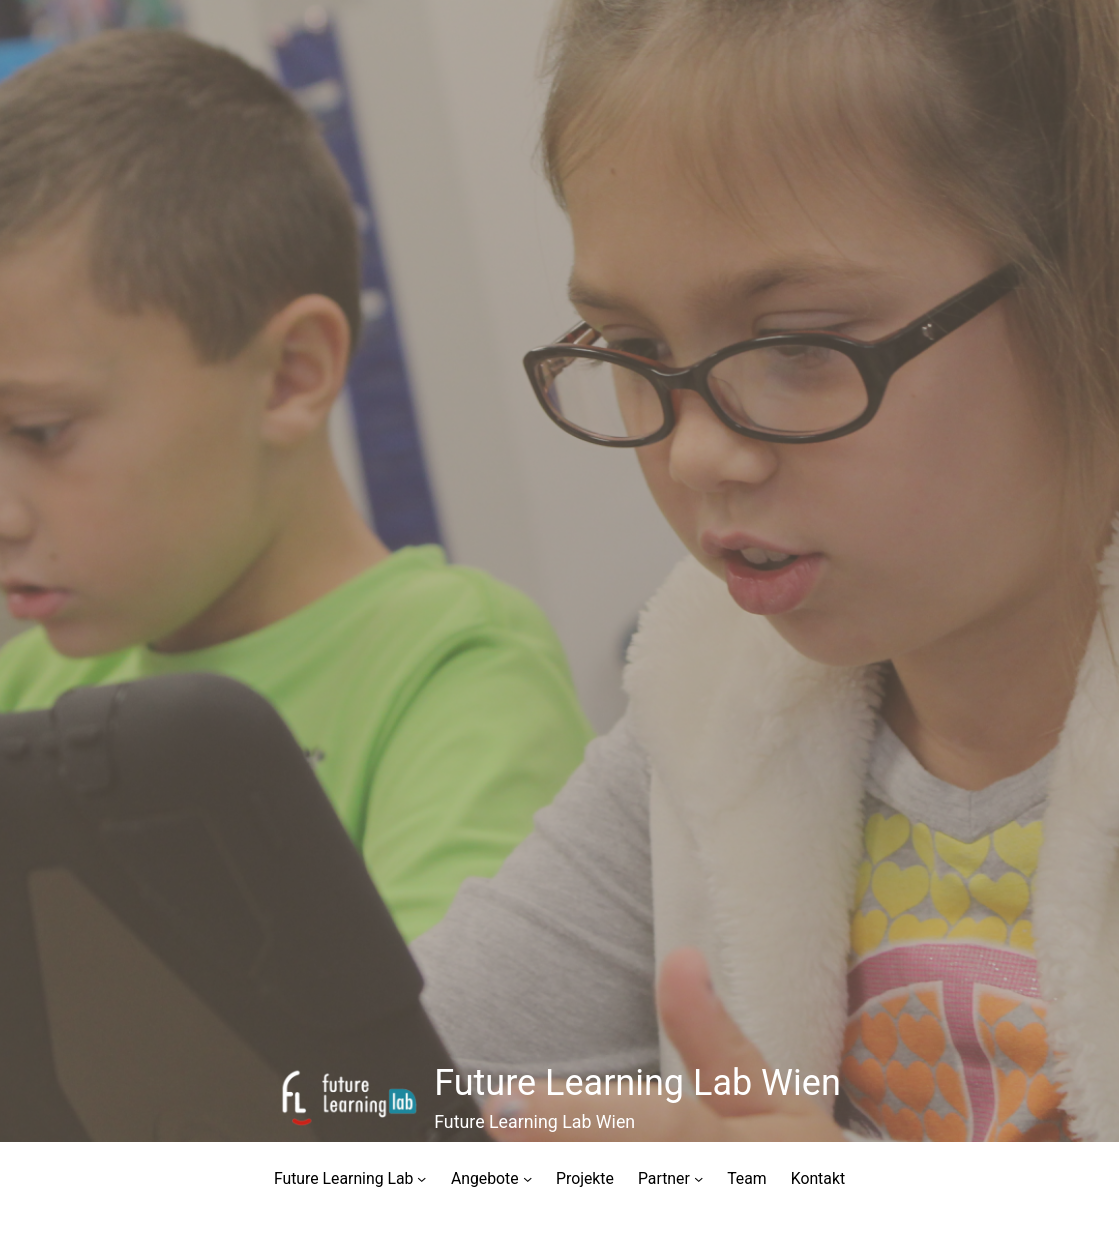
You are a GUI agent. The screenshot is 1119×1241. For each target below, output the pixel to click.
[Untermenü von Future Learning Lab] (421, 1178)
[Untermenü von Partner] (698, 1178)
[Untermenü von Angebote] (527, 1178)
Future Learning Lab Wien (637, 1083)
